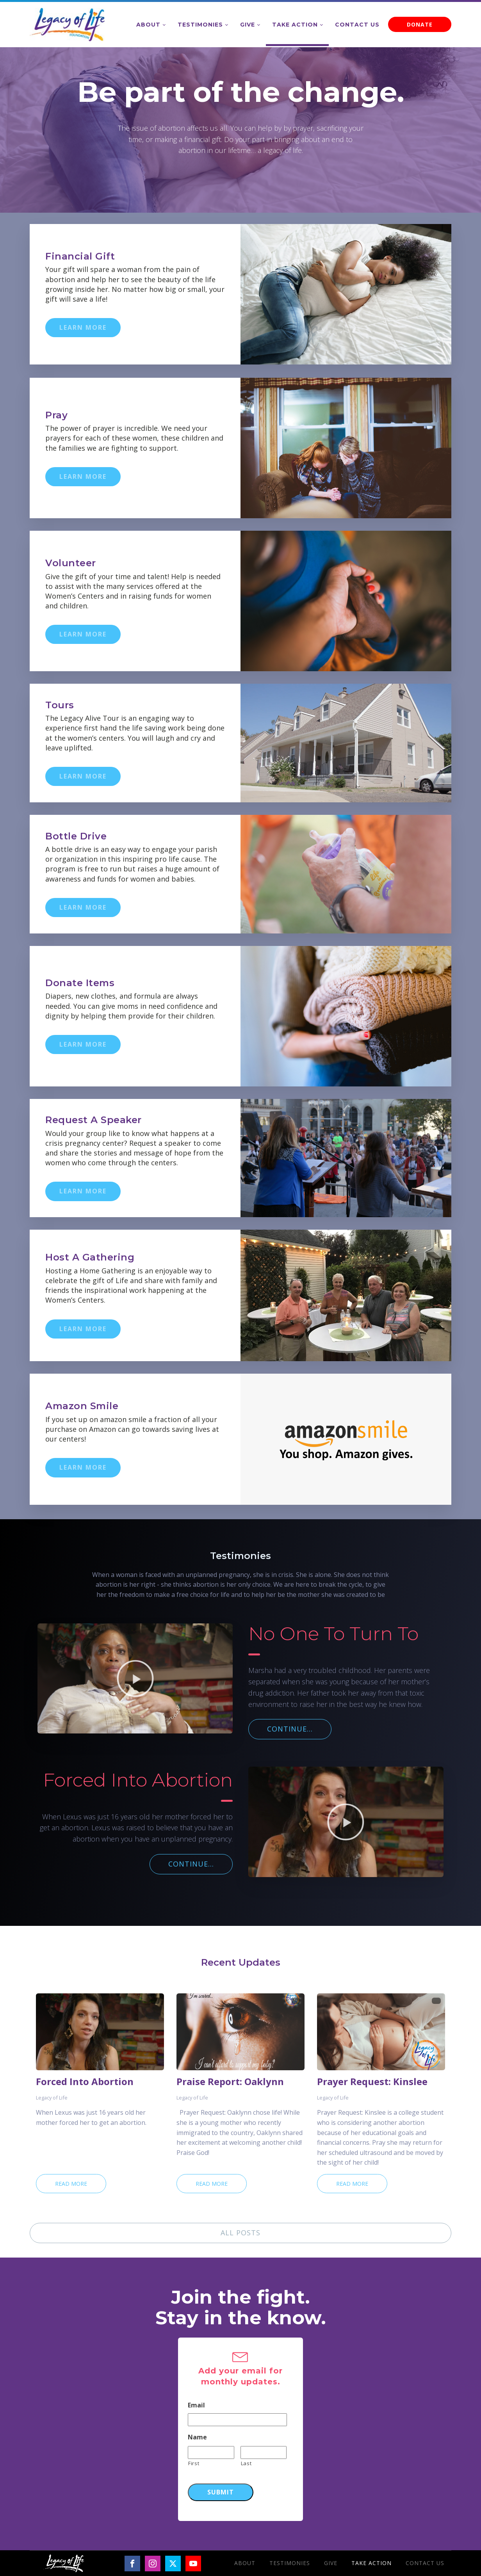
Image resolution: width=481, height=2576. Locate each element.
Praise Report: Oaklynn (230, 2081)
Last (246, 2463)
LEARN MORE (83, 327)
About (148, 24)
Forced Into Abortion (85, 2081)
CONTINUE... (290, 1728)
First (193, 2463)
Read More (71, 2183)
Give (247, 24)
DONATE (420, 24)
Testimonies (200, 24)
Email (196, 2405)
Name (197, 2437)
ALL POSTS (240, 2232)
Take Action (295, 24)
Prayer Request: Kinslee (372, 2081)
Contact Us (357, 24)
